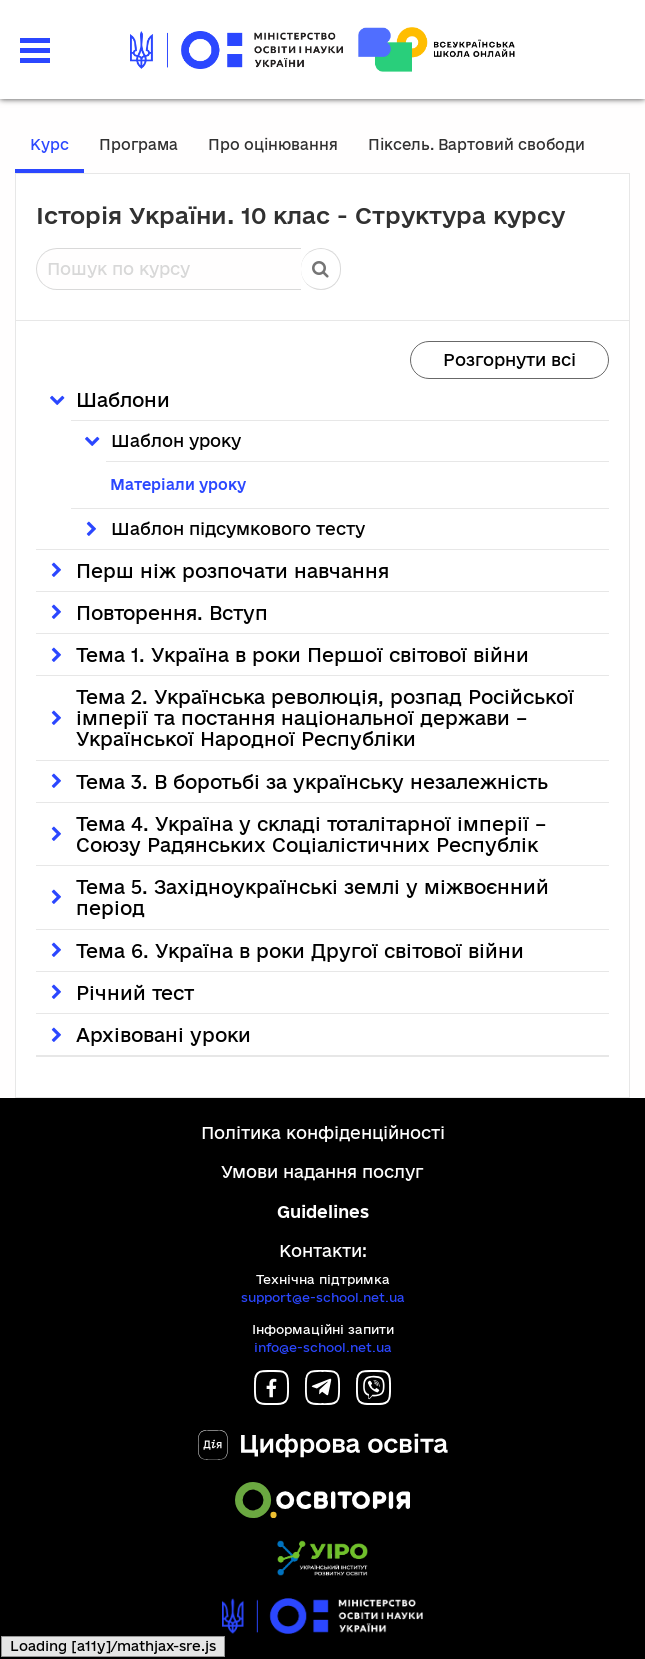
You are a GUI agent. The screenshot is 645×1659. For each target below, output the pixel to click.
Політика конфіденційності (323, 1132)
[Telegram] (322, 1398)
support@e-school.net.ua (323, 1297)
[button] (35, 48)
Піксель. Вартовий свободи (476, 144)
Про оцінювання (273, 144)
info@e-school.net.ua (323, 1347)
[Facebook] (271, 1398)
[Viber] (373, 1398)
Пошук (321, 269)
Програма (138, 144)
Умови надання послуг (322, 1171)
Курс (49, 144)
